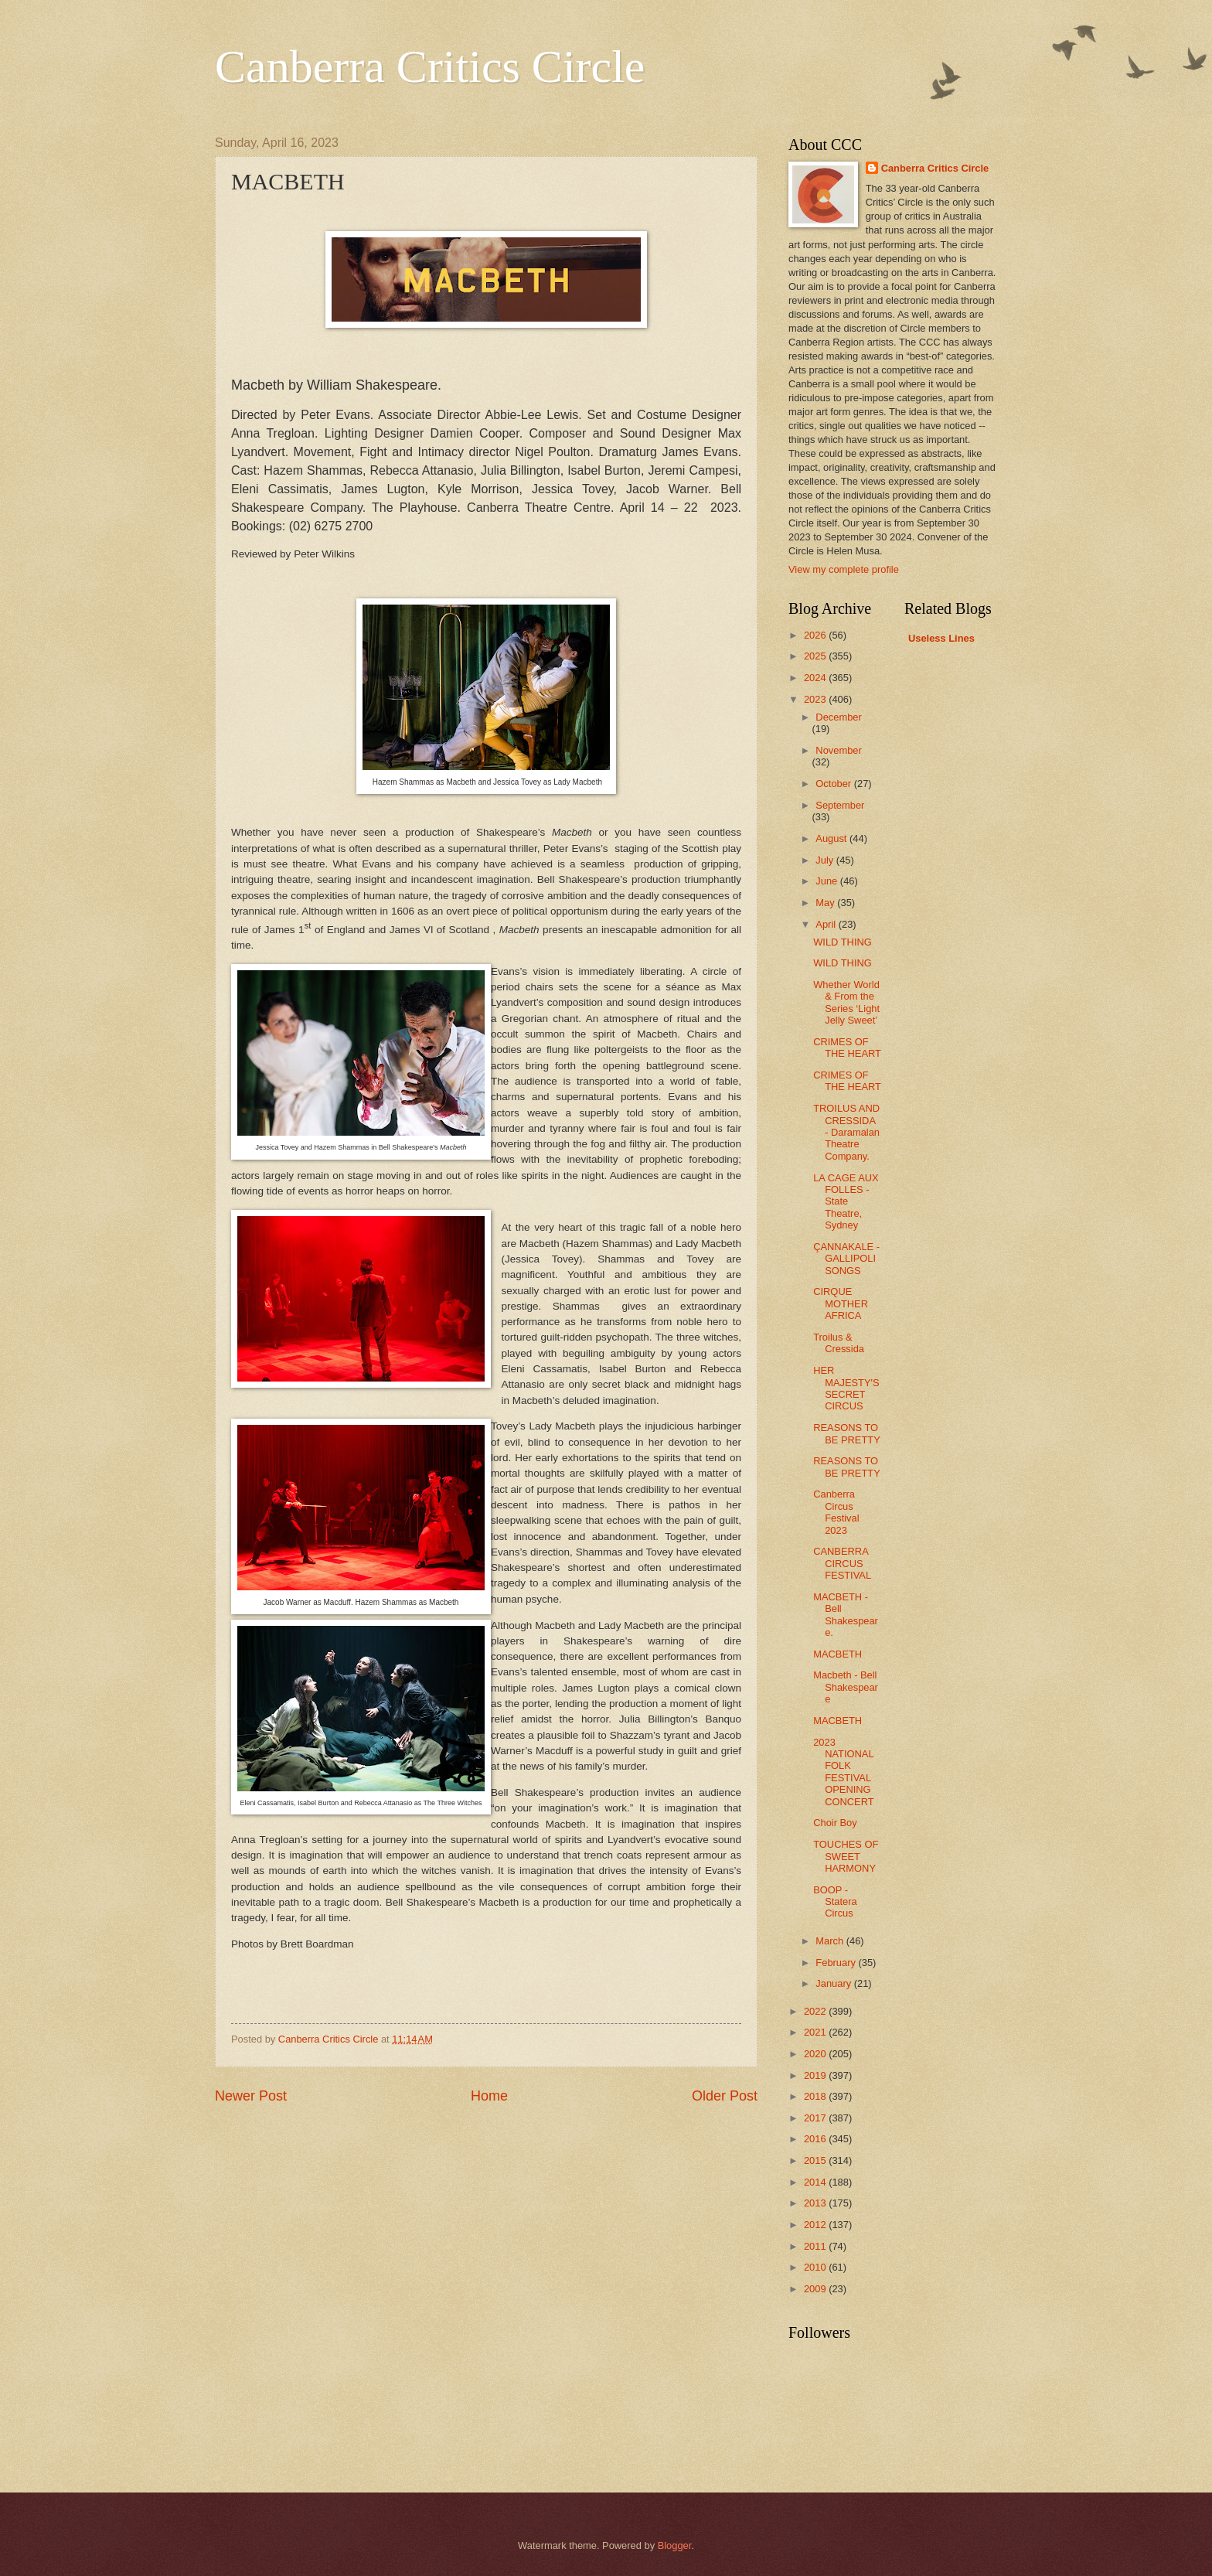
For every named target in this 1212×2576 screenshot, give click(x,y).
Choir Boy (835, 1822)
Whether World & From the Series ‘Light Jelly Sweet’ (846, 1002)
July (825, 860)
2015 (816, 2160)
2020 (816, 2054)
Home (489, 2096)
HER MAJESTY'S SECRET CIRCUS (846, 1388)
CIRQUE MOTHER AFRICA (840, 1303)
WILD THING (842, 942)
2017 (816, 2118)
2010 (816, 2267)
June (827, 881)
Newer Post (251, 2096)
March (830, 1941)
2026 (816, 635)
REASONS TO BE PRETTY (846, 1433)
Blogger (675, 2545)
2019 (816, 2075)
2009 (816, 2289)
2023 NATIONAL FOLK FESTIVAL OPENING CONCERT (843, 1772)
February (836, 1962)
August (832, 838)
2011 (816, 2246)
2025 (816, 656)
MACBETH (837, 1654)
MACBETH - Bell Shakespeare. (845, 1614)
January (834, 1983)
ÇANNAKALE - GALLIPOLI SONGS (846, 1258)
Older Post (725, 2096)
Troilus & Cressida (838, 1342)
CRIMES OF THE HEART (847, 1047)
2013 (816, 2203)
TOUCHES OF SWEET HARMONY (845, 1856)
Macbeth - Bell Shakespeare (845, 1687)
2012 (816, 2224)
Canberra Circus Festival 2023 (836, 1511)
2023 (816, 699)
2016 (816, 2139)
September (839, 805)
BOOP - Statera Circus (835, 1902)
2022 (816, 2011)
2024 (816, 677)
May (826, 902)
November (838, 750)
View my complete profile (843, 569)
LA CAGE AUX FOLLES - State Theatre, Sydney (845, 1202)
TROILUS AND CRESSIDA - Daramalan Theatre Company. (846, 1132)
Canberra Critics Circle (430, 66)
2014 (816, 2182)
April (826, 924)
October (834, 783)
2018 (816, 2096)
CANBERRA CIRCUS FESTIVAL (842, 1563)
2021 (816, 2032)
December (838, 717)
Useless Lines (941, 638)
